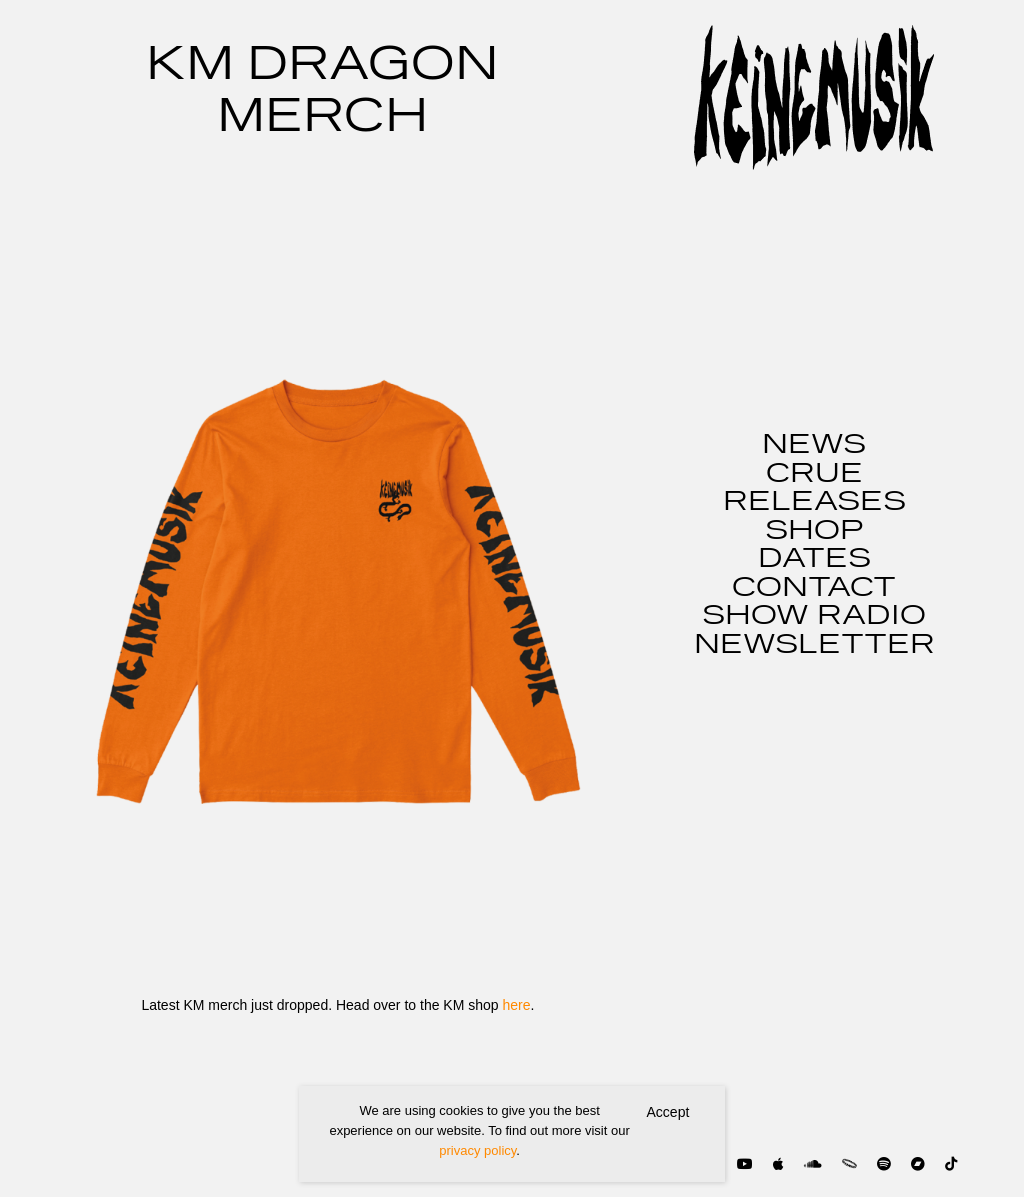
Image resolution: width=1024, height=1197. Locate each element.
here (516, 1005)
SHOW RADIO (814, 616)
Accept (668, 1112)
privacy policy (477, 1150)
